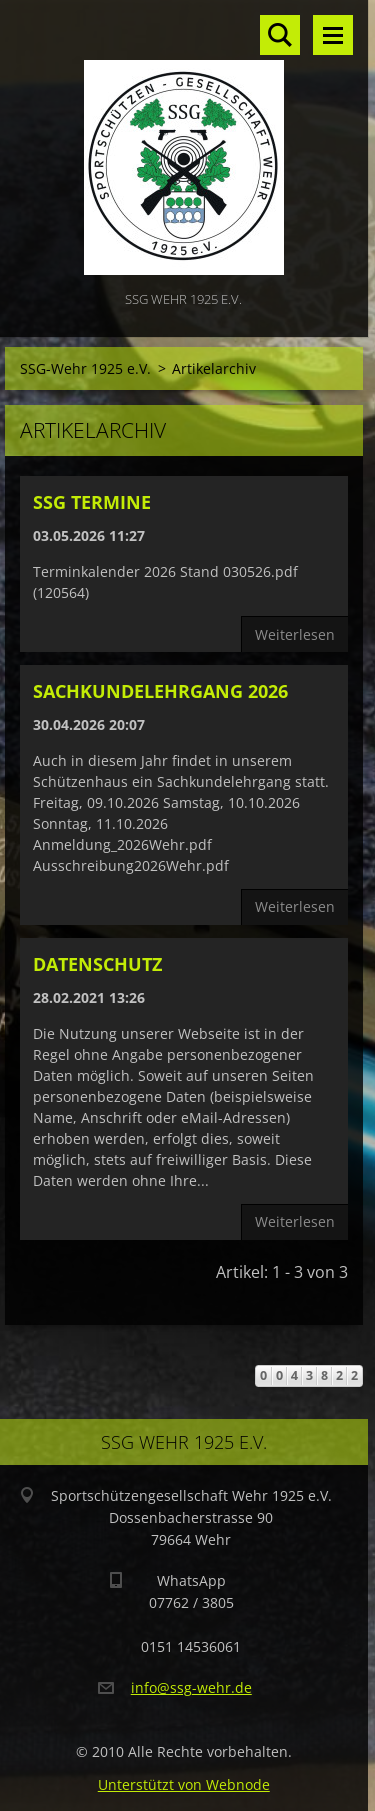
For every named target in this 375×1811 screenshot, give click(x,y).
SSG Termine (92, 502)
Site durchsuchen (280, 35)
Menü (333, 35)
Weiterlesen (295, 634)
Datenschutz (97, 964)
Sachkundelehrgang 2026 (160, 691)
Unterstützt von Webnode (184, 1784)
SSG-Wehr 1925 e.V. (85, 368)
